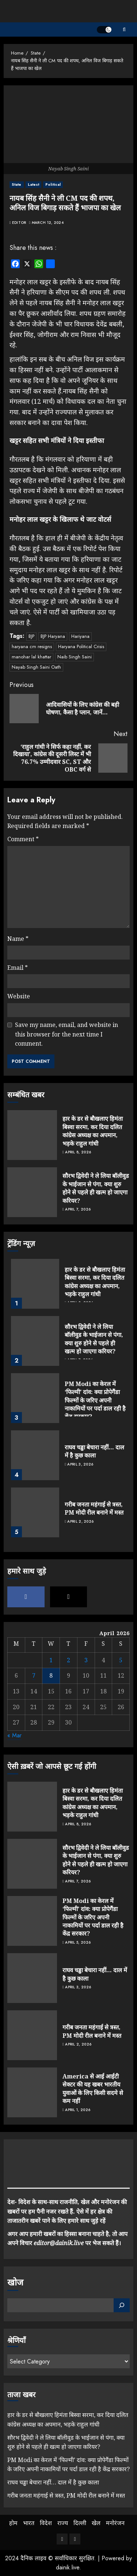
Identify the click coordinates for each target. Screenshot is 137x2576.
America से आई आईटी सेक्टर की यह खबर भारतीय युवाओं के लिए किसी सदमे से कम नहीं (92, 2088)
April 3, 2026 (80, 1464)
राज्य (62, 2523)
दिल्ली (79, 2523)
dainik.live (67, 2567)
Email (17, 968)
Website (18, 996)
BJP (31, 636)
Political (53, 184)
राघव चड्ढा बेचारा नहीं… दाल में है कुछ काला (94, 1451)
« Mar (14, 1735)
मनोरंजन (115, 2523)
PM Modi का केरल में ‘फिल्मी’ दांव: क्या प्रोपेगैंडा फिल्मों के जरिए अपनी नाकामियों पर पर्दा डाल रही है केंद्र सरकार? (95, 1400)
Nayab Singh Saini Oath (36, 667)
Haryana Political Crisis (81, 646)
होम (13, 2523)
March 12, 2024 (48, 222)
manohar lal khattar (31, 656)
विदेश (46, 2523)
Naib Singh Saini (74, 656)
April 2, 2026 (80, 1521)
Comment (23, 839)
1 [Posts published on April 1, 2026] (51, 1660)
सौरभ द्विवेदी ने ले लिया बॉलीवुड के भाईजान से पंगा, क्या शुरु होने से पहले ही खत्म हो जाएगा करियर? (95, 1188)
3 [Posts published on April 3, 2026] (86, 1660)
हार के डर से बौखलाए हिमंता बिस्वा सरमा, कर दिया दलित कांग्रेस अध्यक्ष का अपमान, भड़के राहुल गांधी (92, 1131)
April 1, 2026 (77, 2110)
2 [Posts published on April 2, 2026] (68, 1660)
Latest (33, 184)
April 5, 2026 (78, 1942)
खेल (96, 2523)
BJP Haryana (53, 636)
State (17, 184)
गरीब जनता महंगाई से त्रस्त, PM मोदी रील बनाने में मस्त (94, 1508)
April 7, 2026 (78, 1209)
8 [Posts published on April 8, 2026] (51, 1675)
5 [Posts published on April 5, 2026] (120, 1660)
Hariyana (80, 636)
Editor (19, 222)
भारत (28, 2523)
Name (17, 939)
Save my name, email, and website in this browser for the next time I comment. (66, 1034)
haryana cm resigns (32, 646)
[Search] (122, 2305)
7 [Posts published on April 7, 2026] (33, 1675)
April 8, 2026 (78, 1152)
